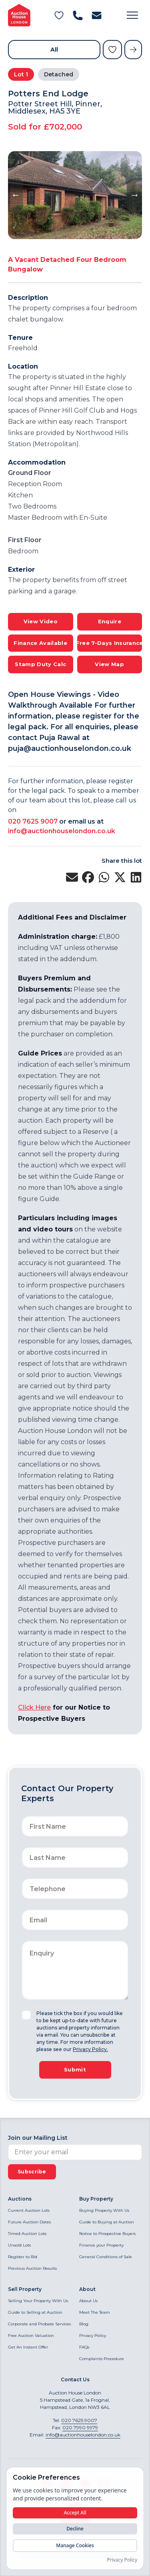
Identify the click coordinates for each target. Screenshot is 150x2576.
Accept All (75, 2512)
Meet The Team (94, 2312)
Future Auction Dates (29, 2222)
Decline (74, 2528)
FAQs (84, 2347)
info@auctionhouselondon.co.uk (61, 831)
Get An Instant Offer (28, 2347)
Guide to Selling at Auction (35, 2312)
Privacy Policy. (90, 2049)
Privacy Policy (92, 2335)
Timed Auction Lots (27, 2233)
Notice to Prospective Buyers (107, 2233)
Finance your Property (101, 2245)
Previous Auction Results (32, 2268)
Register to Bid (22, 2256)
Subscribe (32, 2172)
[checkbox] (26, 2015)
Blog (83, 2324)
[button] (132, 15)
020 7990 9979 (80, 2427)
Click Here (34, 1707)
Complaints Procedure (101, 2358)
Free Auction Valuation (31, 2335)
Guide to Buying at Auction (106, 2222)
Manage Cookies (75, 2545)
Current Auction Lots (29, 2210)
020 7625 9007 (33, 821)
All (54, 49)
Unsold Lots (19, 2245)
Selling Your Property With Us (38, 2300)
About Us (88, 2300)
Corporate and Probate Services (39, 2324)
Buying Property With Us (104, 2210)
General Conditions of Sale (105, 2256)
